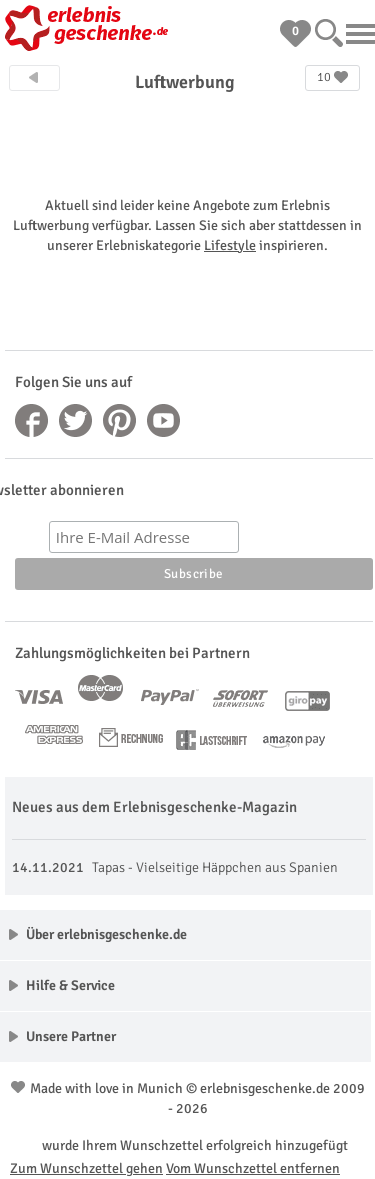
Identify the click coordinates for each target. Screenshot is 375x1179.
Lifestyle (230, 245)
